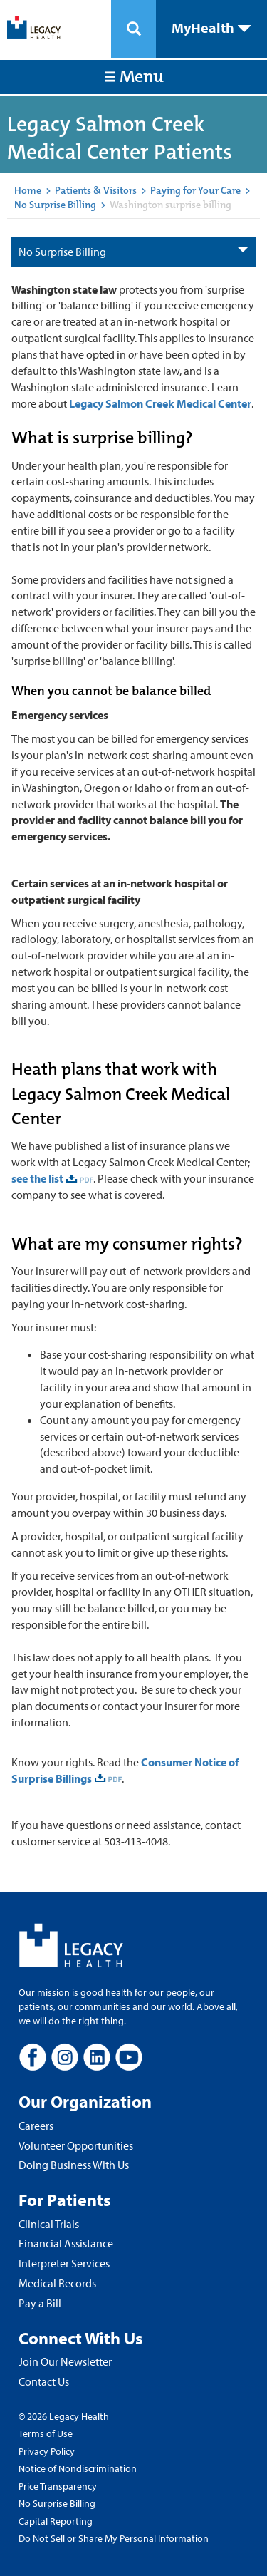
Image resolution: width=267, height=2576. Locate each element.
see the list (37, 1178)
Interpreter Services (64, 2263)
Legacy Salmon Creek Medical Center (160, 403)
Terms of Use (46, 2433)
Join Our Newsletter (65, 2361)
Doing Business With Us (74, 2165)
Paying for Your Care (195, 190)
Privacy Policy (47, 2451)
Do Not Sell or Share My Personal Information (114, 2538)
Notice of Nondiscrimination (78, 2468)
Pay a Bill (40, 2303)
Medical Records (57, 2283)
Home (27, 190)
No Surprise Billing (55, 204)
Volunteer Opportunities (76, 2145)
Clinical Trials (49, 2224)
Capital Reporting (56, 2521)
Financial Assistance (66, 2243)
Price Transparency (58, 2486)
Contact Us (44, 2381)
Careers (36, 2125)
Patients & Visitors (96, 190)
